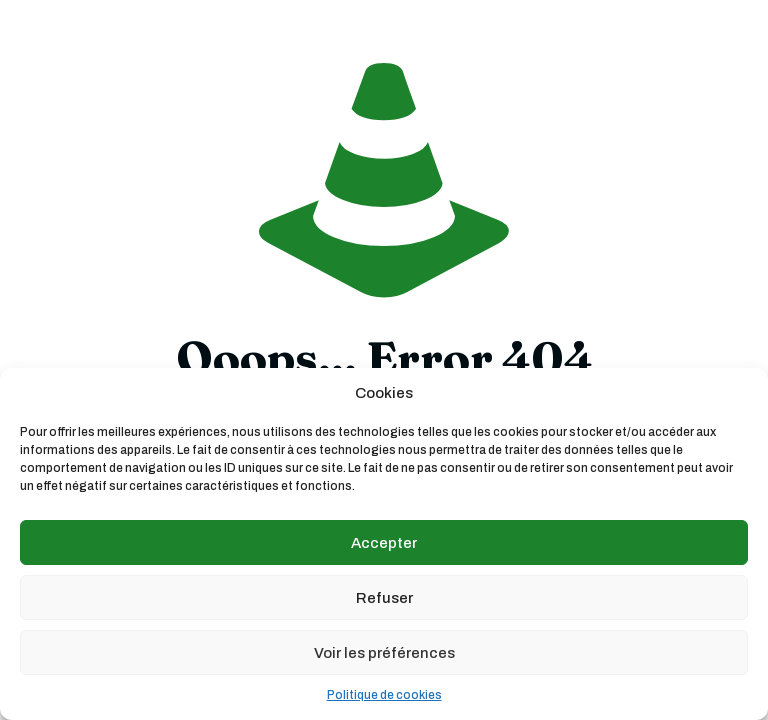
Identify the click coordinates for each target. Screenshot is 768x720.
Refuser (384, 598)
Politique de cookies (384, 695)
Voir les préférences (384, 653)
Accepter (384, 543)
